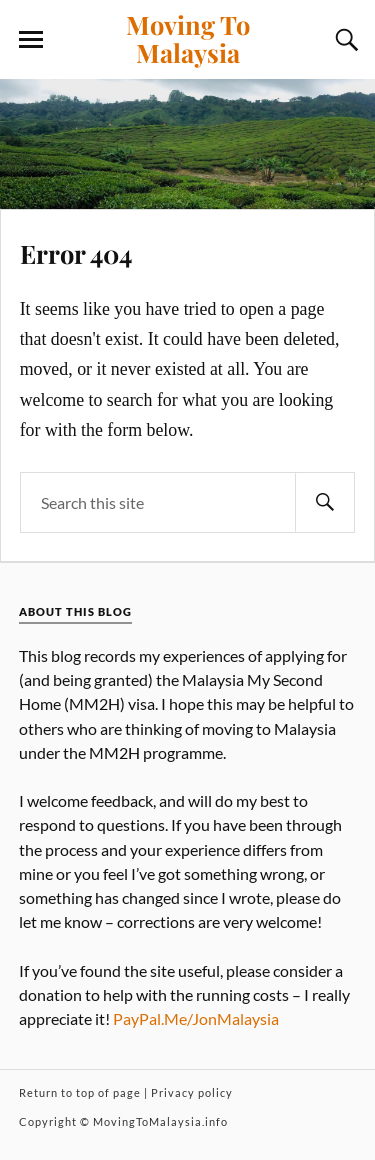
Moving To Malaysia (188, 38)
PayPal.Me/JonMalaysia (196, 1018)
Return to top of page (80, 1092)
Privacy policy (192, 1092)
